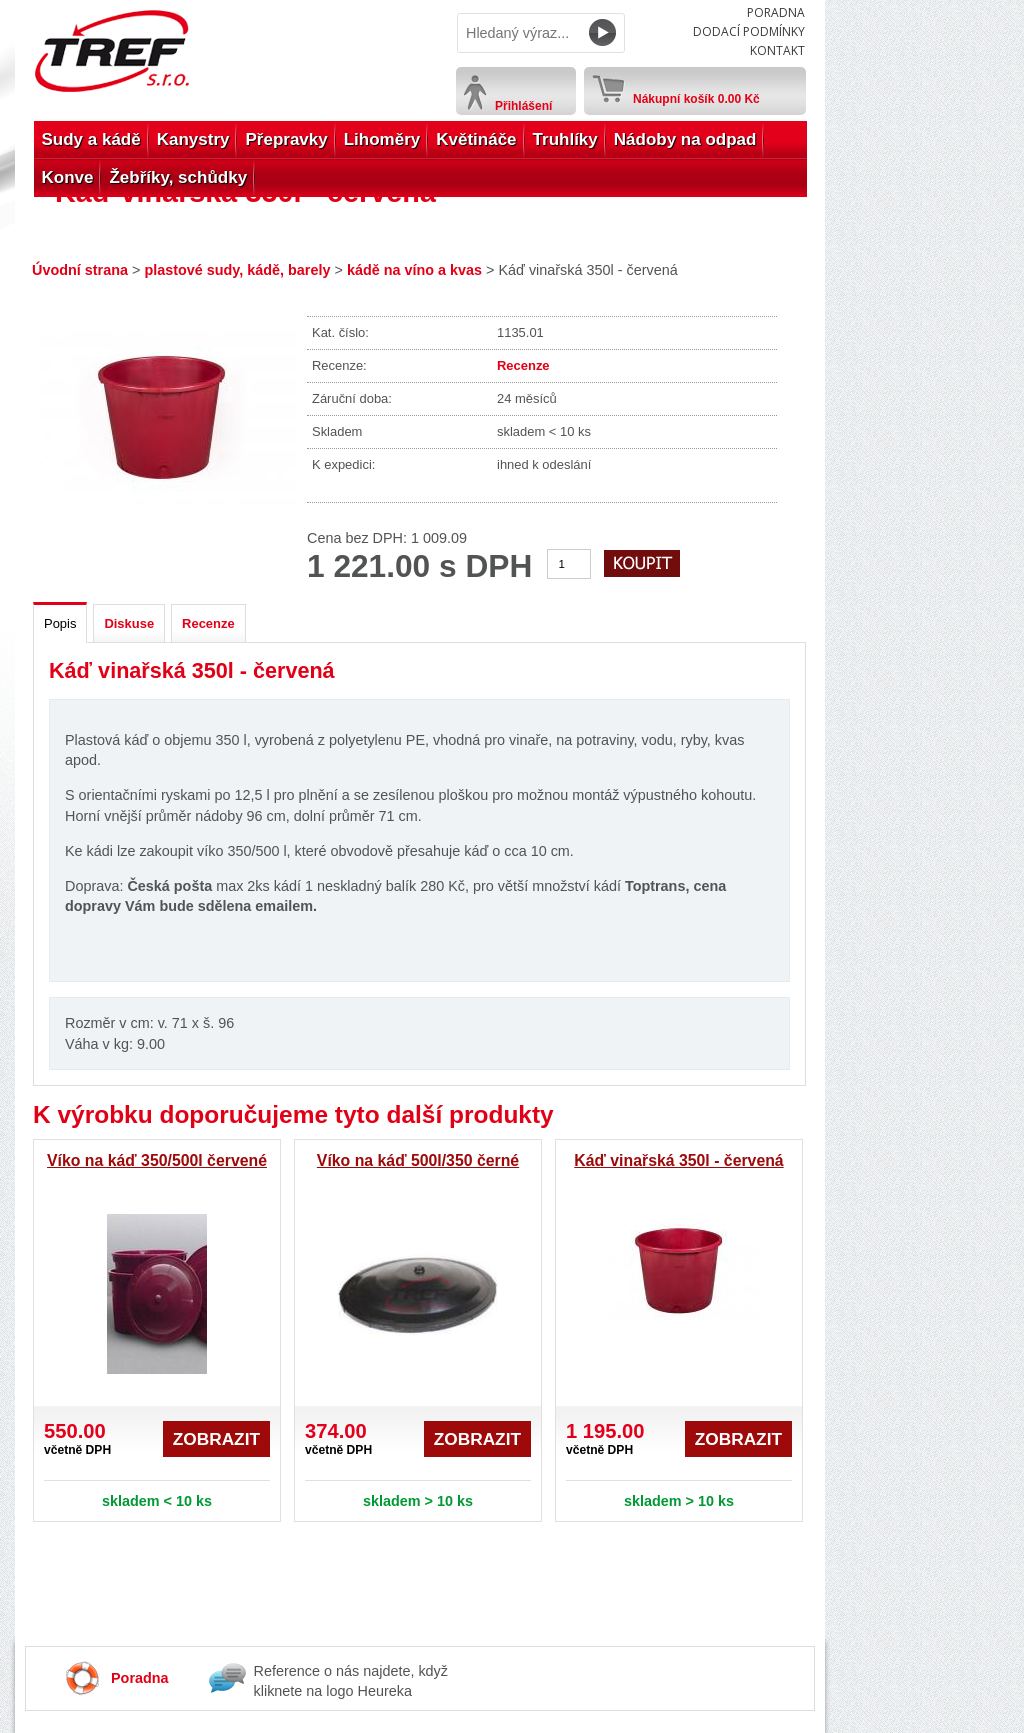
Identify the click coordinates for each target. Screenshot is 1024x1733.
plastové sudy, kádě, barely (237, 270)
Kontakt (777, 50)
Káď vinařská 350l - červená (678, 1160)
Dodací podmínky (749, 31)
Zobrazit (216, 1439)
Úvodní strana (80, 270)
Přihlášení (523, 106)
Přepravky (286, 139)
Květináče (476, 139)
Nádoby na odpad (685, 139)
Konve (68, 177)
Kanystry (193, 139)
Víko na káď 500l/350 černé (418, 1160)
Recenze (523, 365)
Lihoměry (382, 139)
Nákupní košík (696, 95)
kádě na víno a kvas (414, 270)
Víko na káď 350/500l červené (157, 1160)
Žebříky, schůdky (178, 177)
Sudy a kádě (91, 139)
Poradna (776, 12)
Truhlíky (565, 139)
